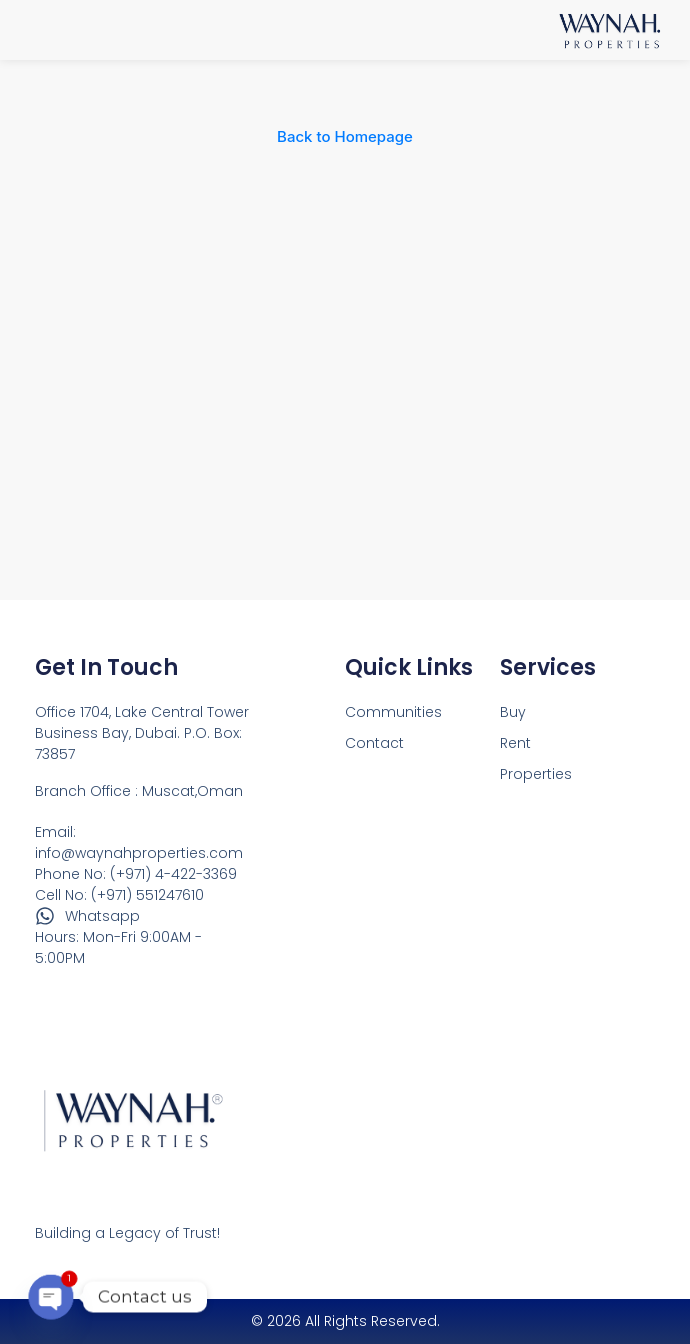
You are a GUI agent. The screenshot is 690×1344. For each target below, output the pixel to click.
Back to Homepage (345, 136)
